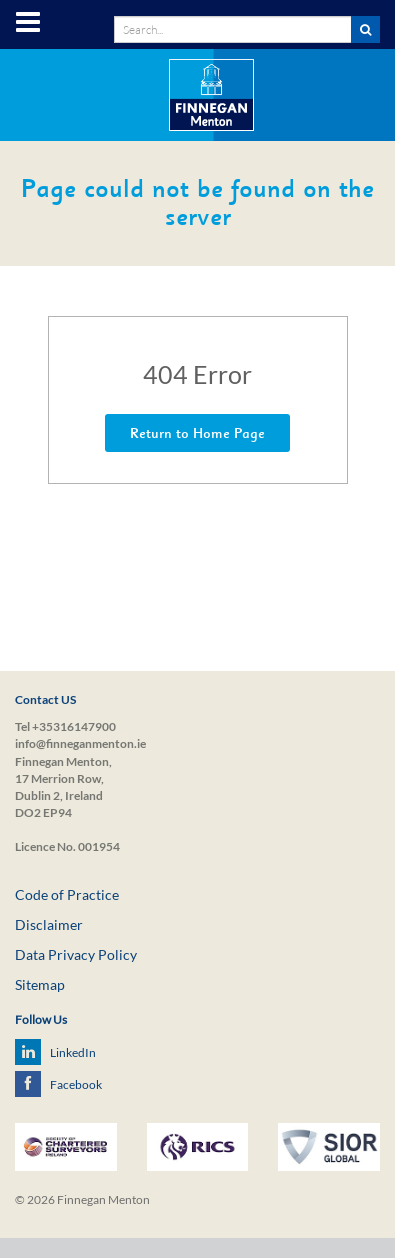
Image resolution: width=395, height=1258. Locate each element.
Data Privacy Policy (76, 954)
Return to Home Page (197, 433)
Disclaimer (49, 924)
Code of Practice (67, 894)
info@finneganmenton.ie (80, 743)
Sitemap (40, 984)
